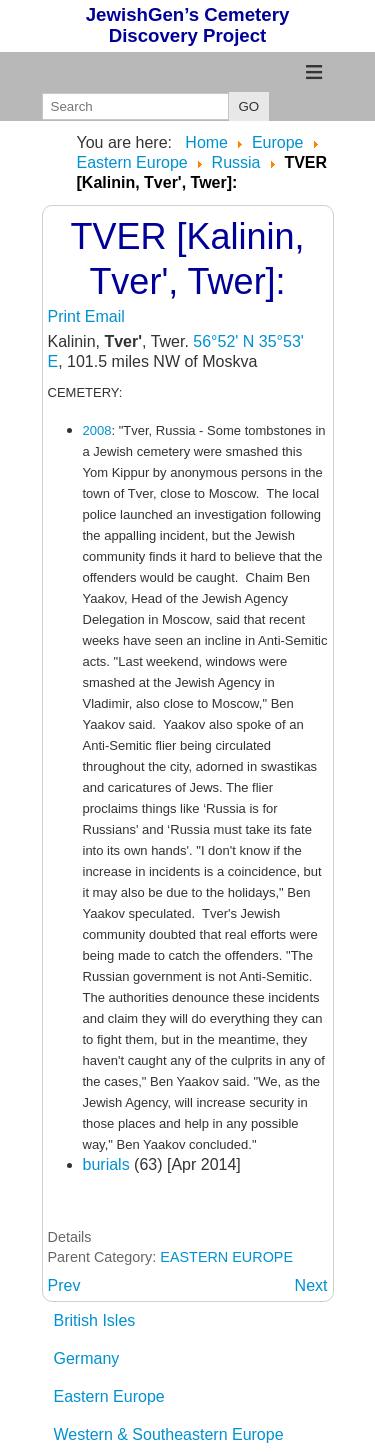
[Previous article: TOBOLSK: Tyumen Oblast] (64, 1285)
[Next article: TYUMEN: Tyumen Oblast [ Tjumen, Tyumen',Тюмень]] (311, 1285)
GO (249, 106)
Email (105, 316)
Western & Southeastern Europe (169, 1434)
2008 (97, 430)
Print (66, 316)
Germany (87, 1358)
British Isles (95, 1320)
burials (109, 1164)
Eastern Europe (109, 1396)
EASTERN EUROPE (226, 1257)
